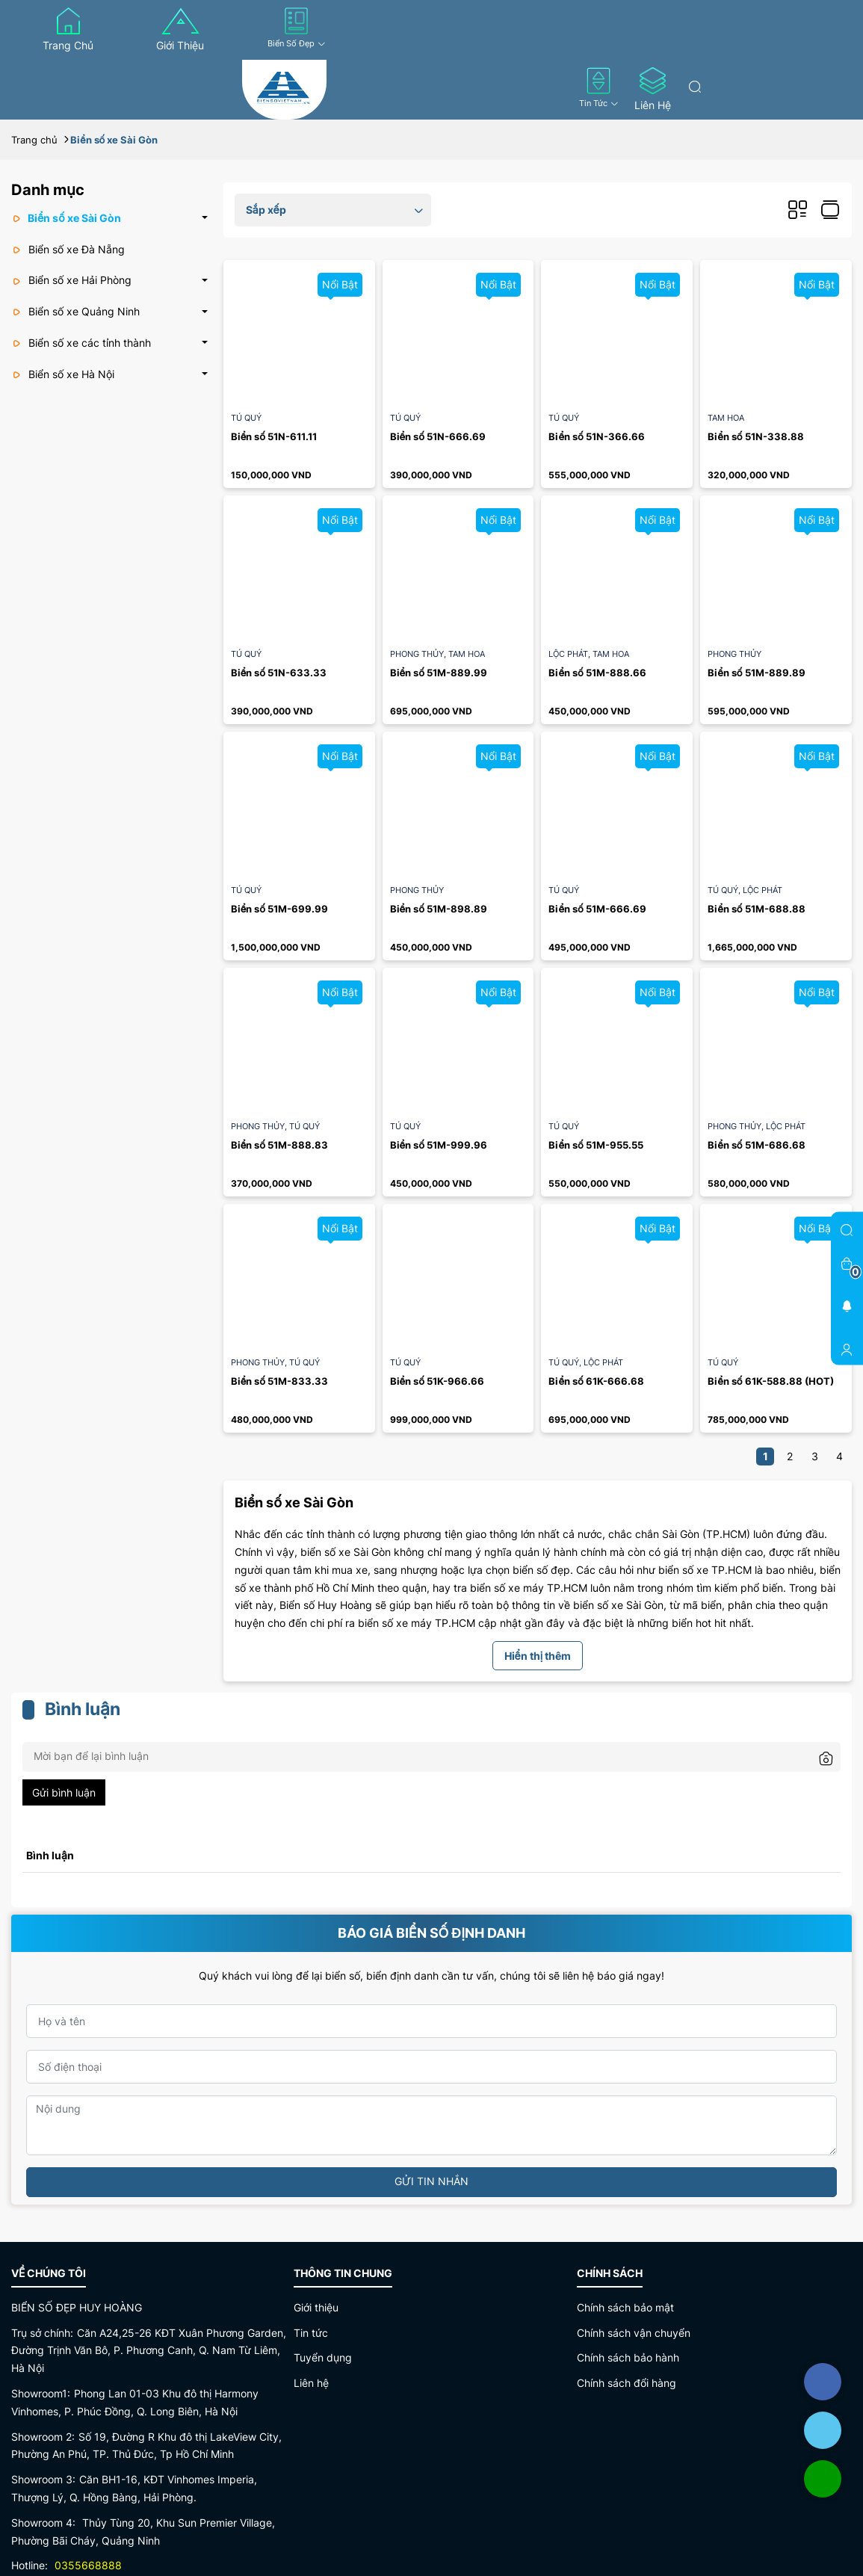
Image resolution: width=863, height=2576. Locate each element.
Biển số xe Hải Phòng (71, 280)
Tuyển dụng (323, 2357)
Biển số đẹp (296, 28)
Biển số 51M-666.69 (597, 909)
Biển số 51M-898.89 (438, 909)
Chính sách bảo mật (625, 2307)
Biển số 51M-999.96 (438, 1145)
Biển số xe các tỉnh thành (81, 342)
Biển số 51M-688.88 (756, 909)
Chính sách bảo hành (628, 2357)
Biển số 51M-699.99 (279, 909)
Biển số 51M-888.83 (279, 1145)
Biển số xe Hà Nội (62, 374)
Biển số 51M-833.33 (279, 1381)
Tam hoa (726, 418)
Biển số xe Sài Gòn (66, 217)
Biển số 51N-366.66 (596, 436)
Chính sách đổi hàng (626, 2382)
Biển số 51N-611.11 (274, 436)
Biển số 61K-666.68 (595, 1381)
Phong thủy (419, 654)
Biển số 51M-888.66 (597, 673)
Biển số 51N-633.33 (279, 673)
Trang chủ (68, 29)
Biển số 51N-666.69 (438, 436)
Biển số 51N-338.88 (755, 436)
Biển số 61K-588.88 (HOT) (770, 1381)
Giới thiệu (180, 29)
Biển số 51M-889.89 (756, 673)
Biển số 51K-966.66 (437, 1381)
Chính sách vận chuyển (633, 2332)
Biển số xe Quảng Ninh (75, 311)
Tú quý (246, 418)
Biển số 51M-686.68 (756, 1145)
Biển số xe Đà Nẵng (68, 249)
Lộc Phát (570, 654)
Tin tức (599, 87)
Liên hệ (652, 89)
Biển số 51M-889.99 (438, 673)
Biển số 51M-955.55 (595, 1145)
